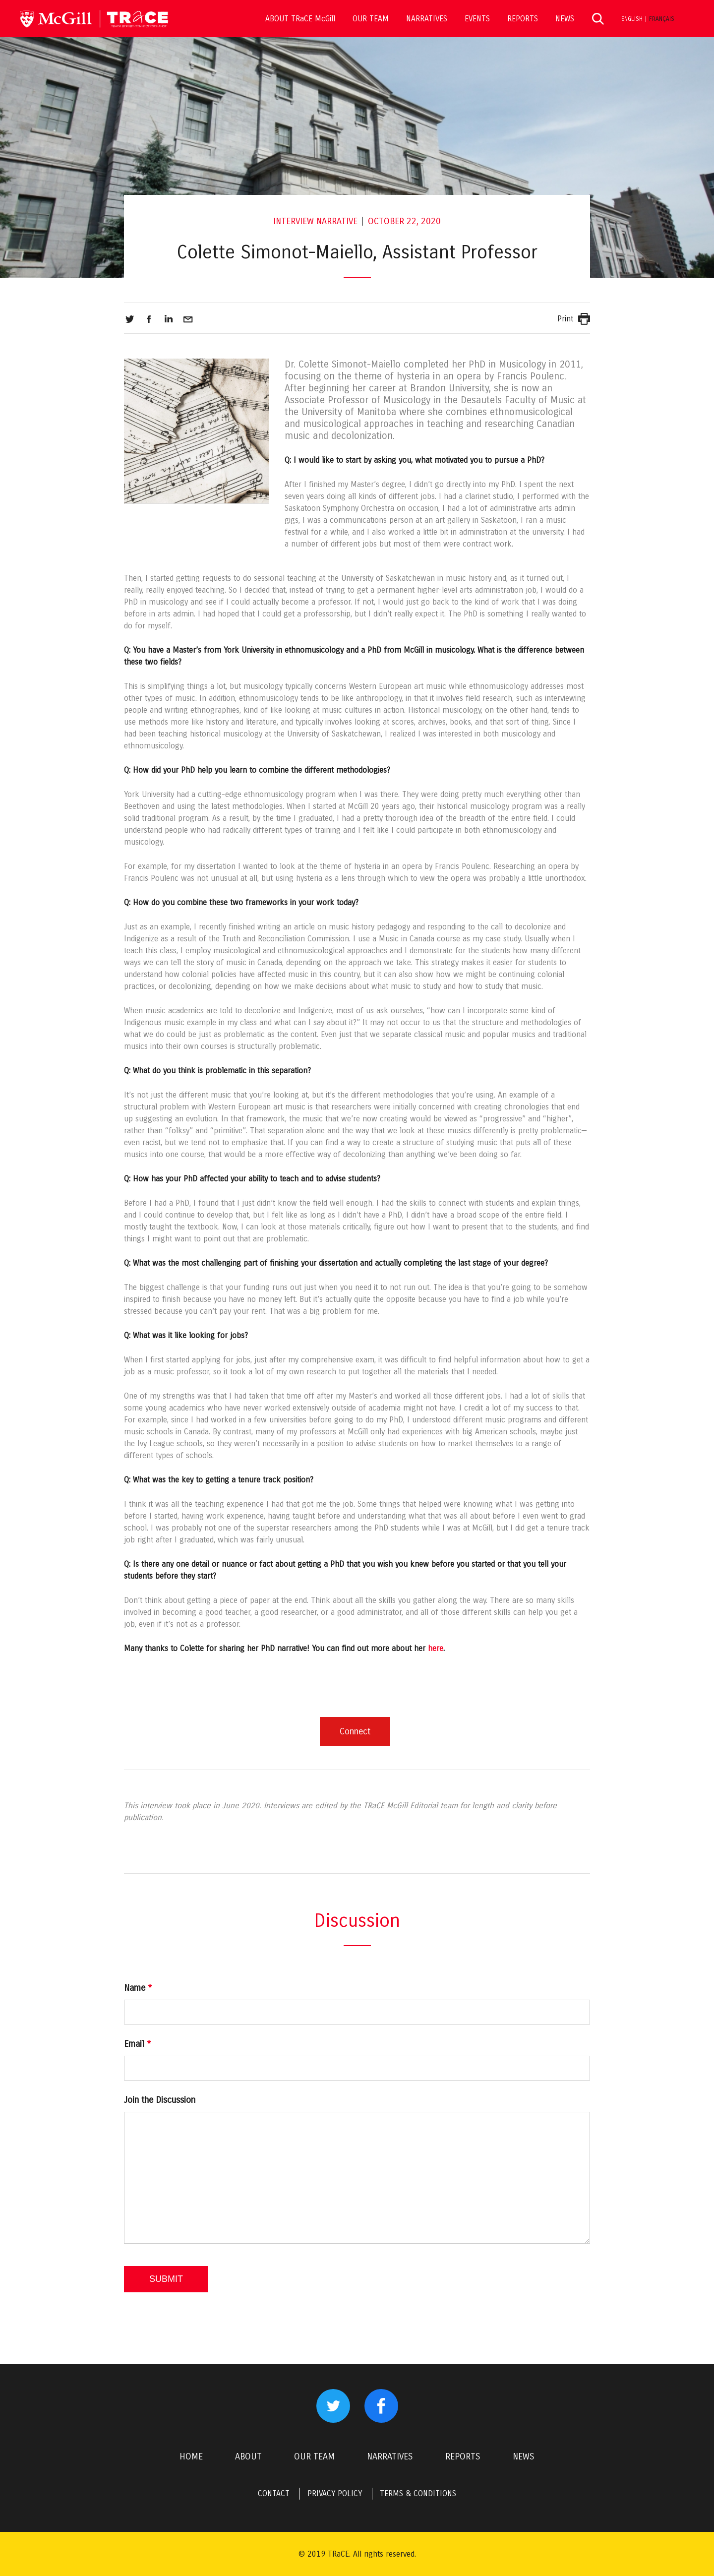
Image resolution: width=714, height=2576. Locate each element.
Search (598, 18)
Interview (293, 221)
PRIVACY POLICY (334, 2493)
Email (137, 2043)
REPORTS (522, 18)
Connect (355, 1731)
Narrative (336, 221)
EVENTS (477, 18)
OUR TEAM (371, 18)
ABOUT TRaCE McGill (300, 18)
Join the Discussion (159, 2099)
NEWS (564, 18)
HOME (191, 2456)
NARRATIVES (426, 18)
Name (138, 1987)
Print (565, 318)
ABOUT (248, 2456)
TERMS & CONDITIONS (418, 2493)
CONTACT (274, 2493)
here (435, 1648)
